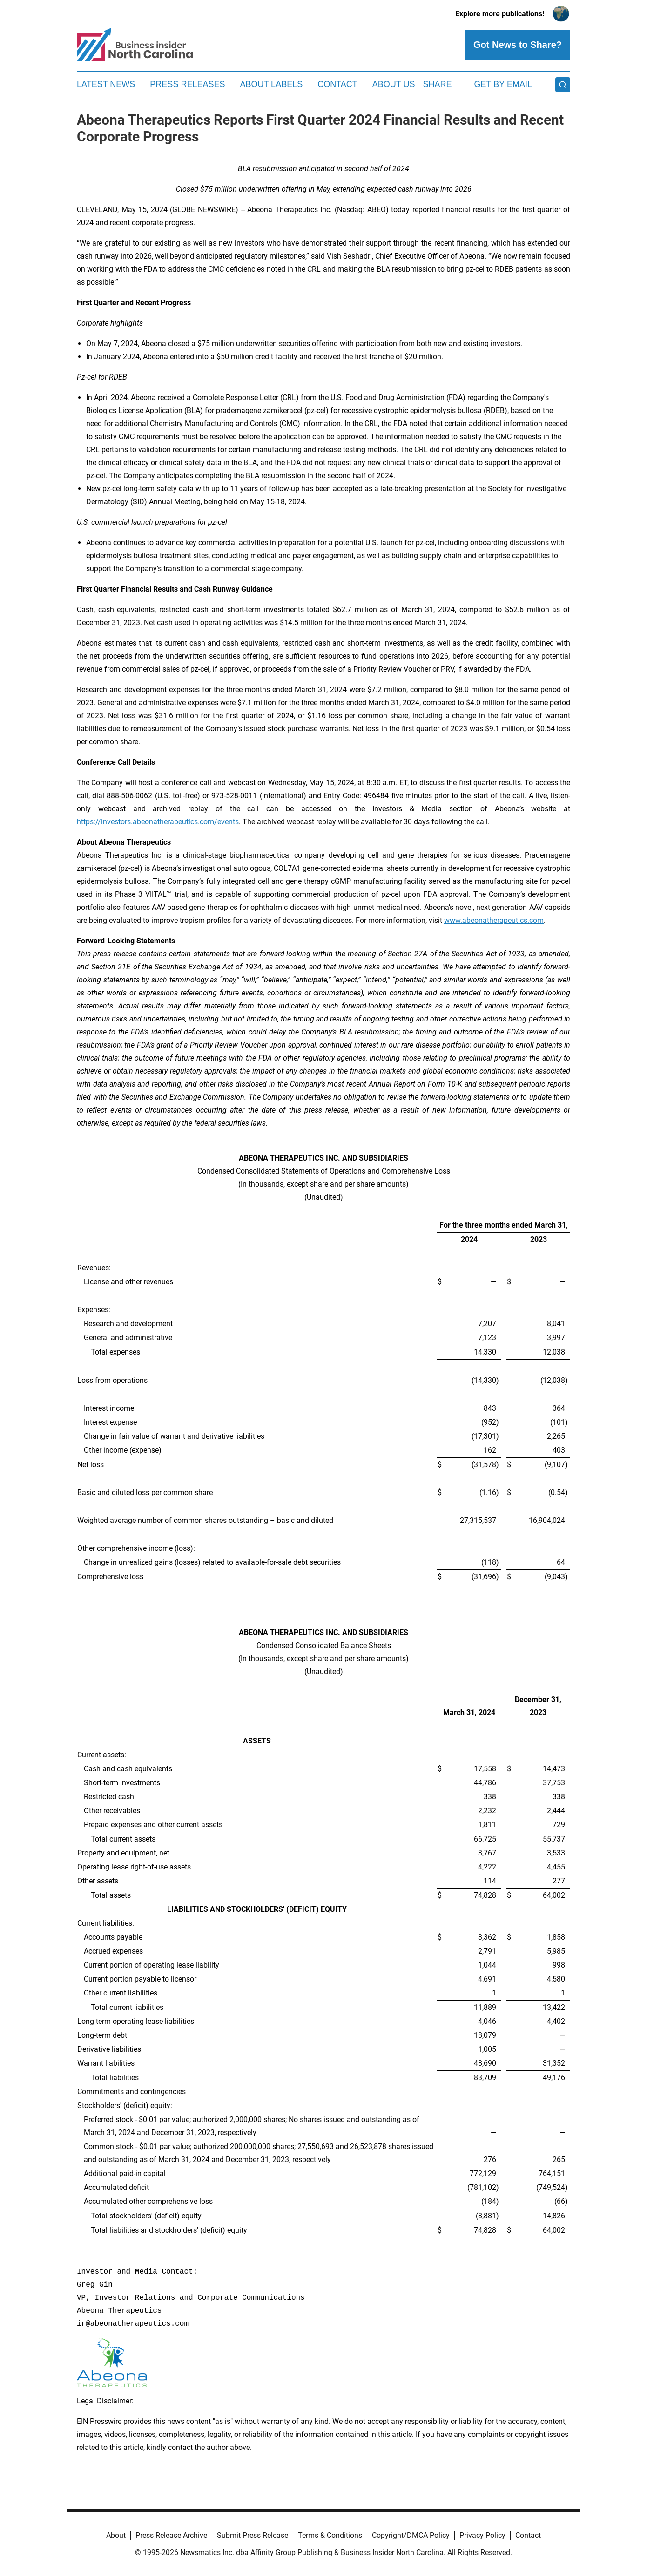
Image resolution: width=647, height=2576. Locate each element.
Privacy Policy (482, 2535)
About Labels (271, 84)
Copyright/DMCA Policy (411, 2535)
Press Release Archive (171, 2535)
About (116, 2535)
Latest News (106, 84)
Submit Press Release (252, 2535)
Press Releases (187, 84)
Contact (337, 84)
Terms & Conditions (330, 2535)
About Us (393, 84)
